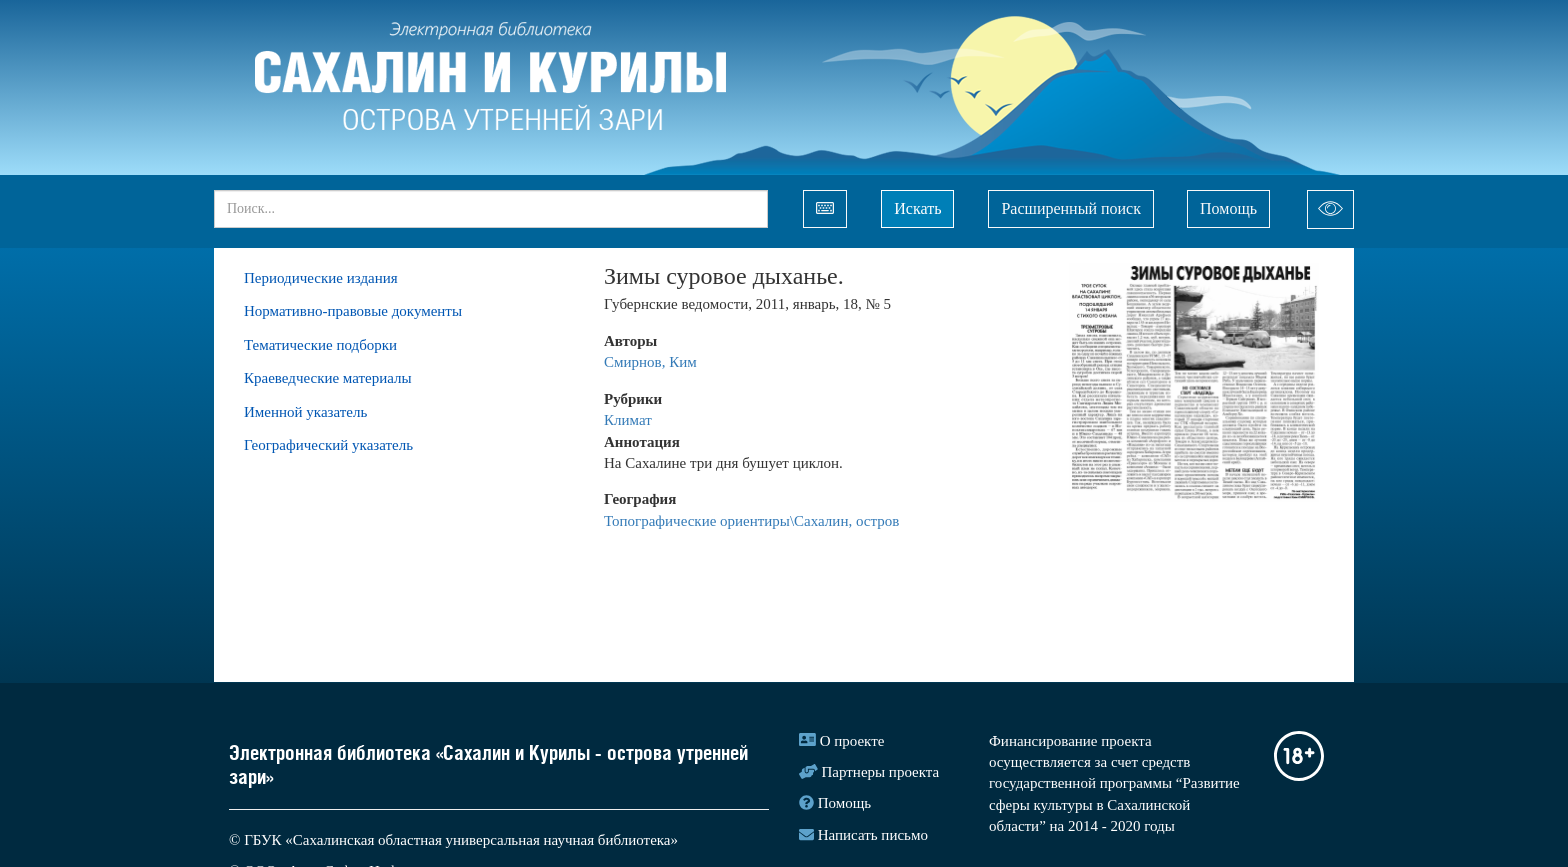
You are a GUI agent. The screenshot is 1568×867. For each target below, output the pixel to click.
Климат (628, 420)
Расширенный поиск (1071, 208)
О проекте (852, 741)
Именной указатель (305, 412)
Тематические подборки (320, 345)
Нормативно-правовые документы (353, 311)
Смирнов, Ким (650, 362)
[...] (491, 209)
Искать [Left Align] (917, 208)
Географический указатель (328, 445)
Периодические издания (321, 278)
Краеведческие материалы (328, 378)
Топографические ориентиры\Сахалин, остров (751, 521)
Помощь (1228, 208)
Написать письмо (873, 835)
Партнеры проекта (881, 772)
